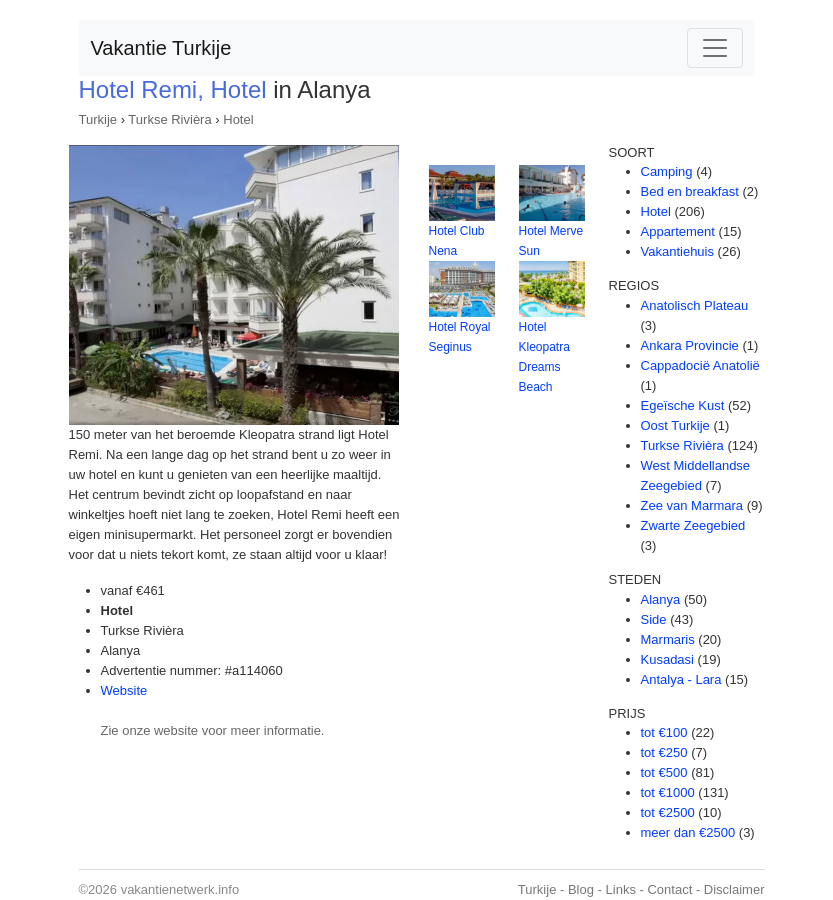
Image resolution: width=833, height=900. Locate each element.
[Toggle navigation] (715, 48)
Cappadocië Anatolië (700, 365)
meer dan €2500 (688, 832)
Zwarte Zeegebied (693, 525)
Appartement (678, 231)
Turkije (98, 119)
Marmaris (668, 639)
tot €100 (664, 732)
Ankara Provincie (690, 345)
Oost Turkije (675, 425)
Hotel (238, 119)
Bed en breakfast (690, 191)
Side (654, 619)
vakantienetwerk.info (180, 889)
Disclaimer (734, 889)
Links (621, 889)
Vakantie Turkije (161, 48)
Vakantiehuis (677, 251)
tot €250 (664, 752)
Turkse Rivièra (169, 119)
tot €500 (664, 772)
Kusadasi (667, 659)
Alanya (661, 599)
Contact (669, 889)
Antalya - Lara (681, 679)
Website (124, 690)
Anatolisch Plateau (695, 305)
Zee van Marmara (692, 505)
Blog (581, 889)
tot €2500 (668, 812)
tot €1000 (668, 792)
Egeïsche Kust (683, 405)
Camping (667, 171)
